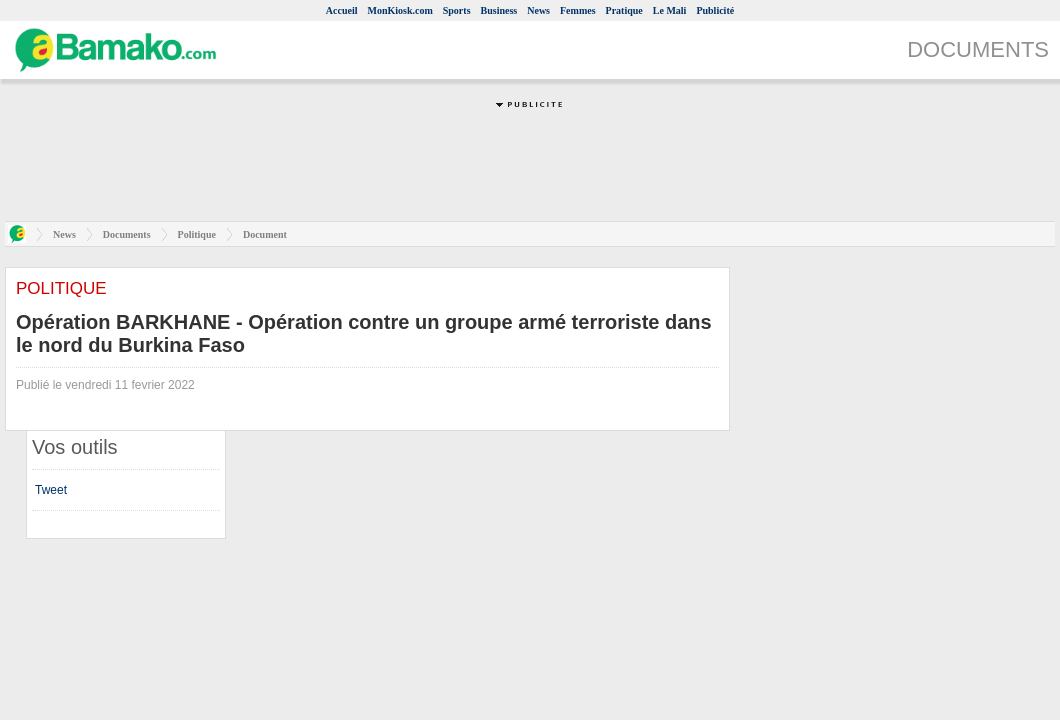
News (538, 10)
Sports (457, 10)
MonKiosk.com (399, 10)
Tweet (51, 490)
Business (499, 10)
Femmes (578, 10)
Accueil (342, 10)
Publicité (715, 10)
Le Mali (670, 10)
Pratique (624, 10)
